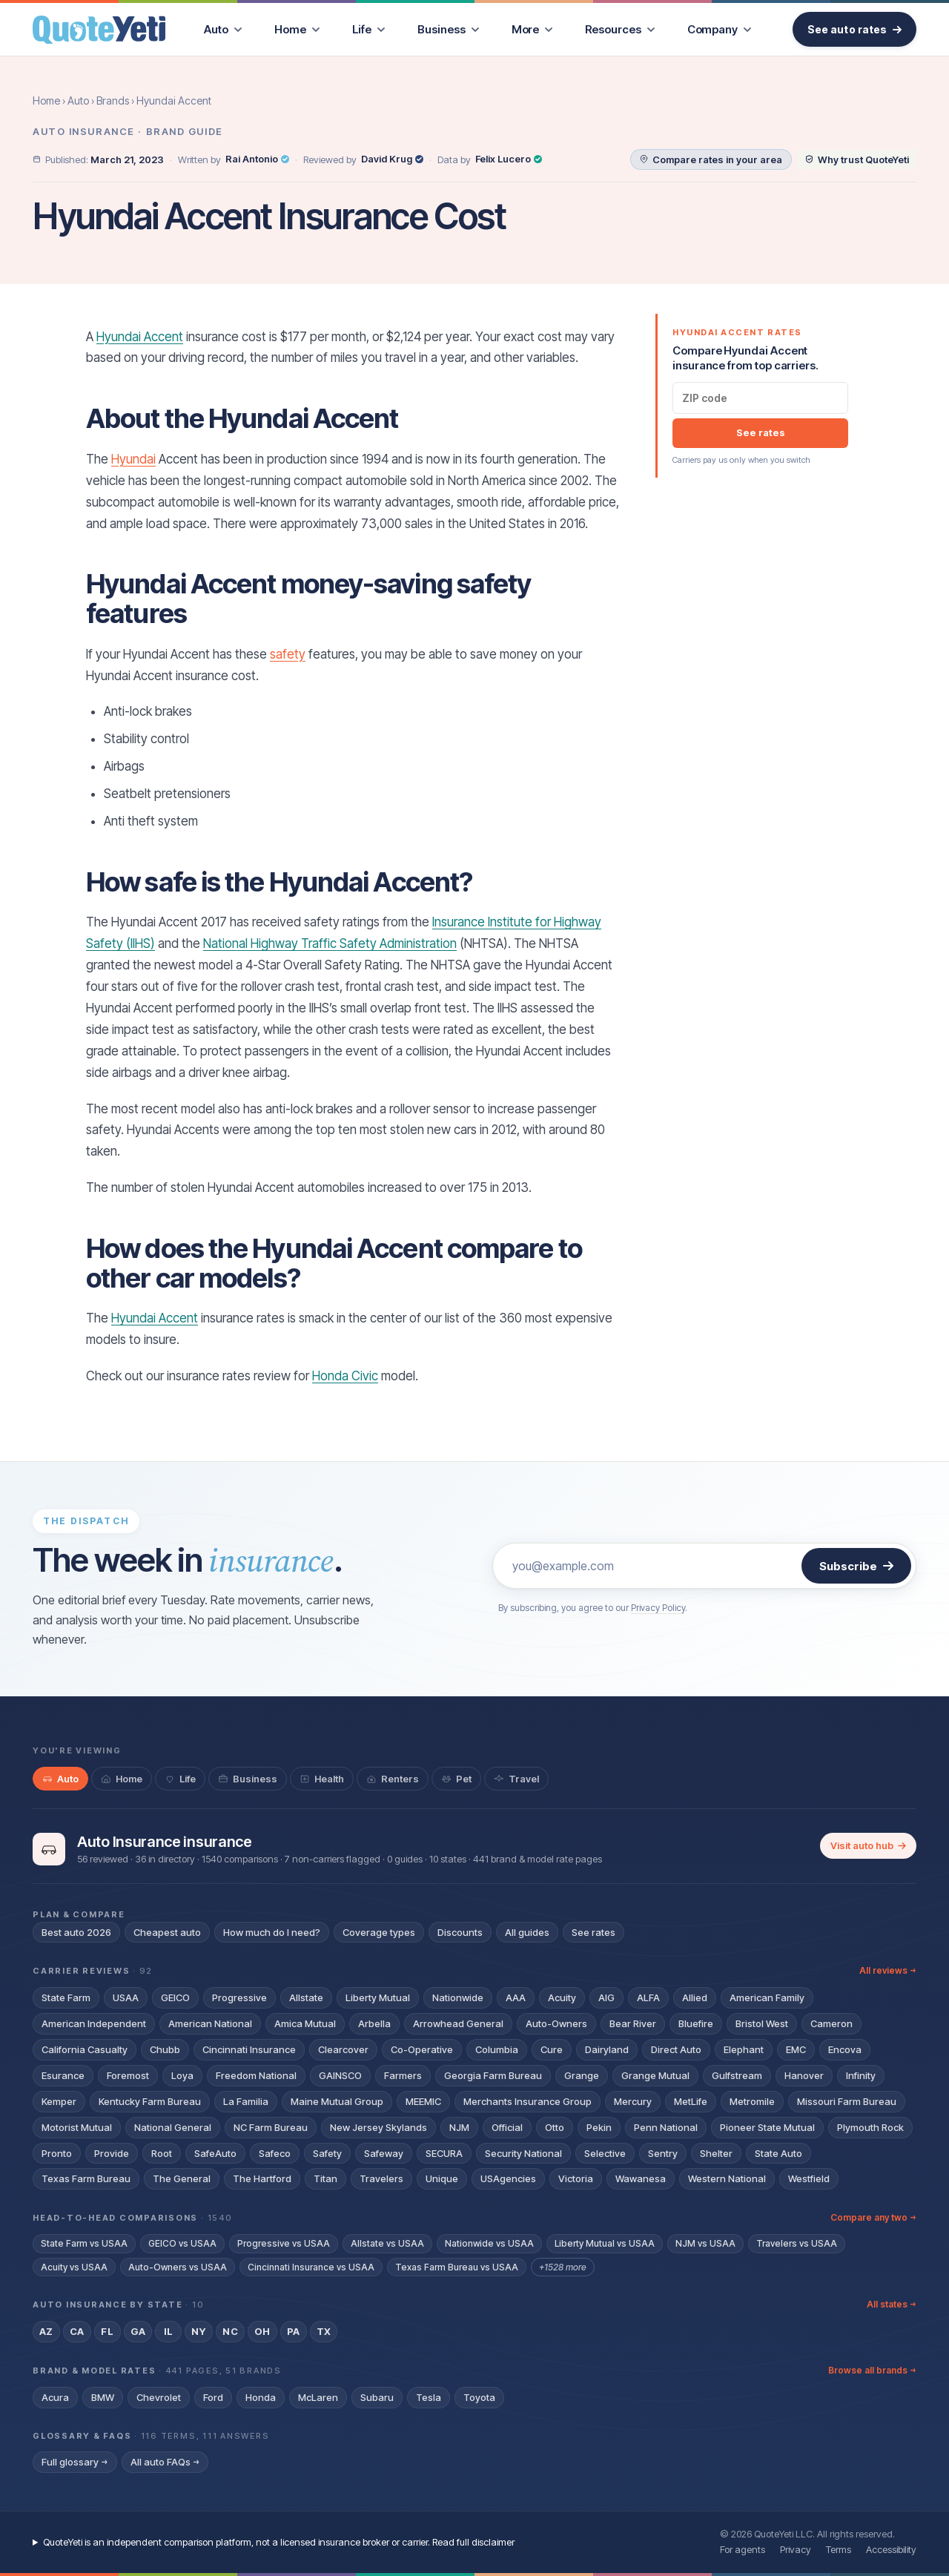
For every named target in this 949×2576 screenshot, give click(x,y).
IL (168, 2331)
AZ (46, 2331)
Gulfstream (737, 2075)
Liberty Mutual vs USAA (605, 2243)
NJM (459, 2127)
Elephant (744, 2049)
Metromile (752, 2101)
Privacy (795, 2549)
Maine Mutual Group (337, 2101)
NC (230, 2331)
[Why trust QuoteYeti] (857, 159)
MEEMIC (423, 2101)
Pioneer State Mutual (767, 2127)
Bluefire (695, 2023)
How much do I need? (271, 1932)
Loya (182, 2075)
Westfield (809, 2178)
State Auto (778, 2153)
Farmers (403, 2075)
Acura (55, 2397)
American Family (767, 1997)
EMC (796, 2049)
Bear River (632, 2023)
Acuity (562, 1997)
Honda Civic (345, 1375)
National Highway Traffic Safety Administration (330, 943)
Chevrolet (158, 2397)
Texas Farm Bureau (86, 2178)
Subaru (377, 2397)
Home (46, 100)
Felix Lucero (508, 159)
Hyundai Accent (139, 336)
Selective (605, 2153)
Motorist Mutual (77, 2127)
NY (198, 2331)
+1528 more (562, 2267)
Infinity (861, 2075)
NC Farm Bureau (271, 2127)
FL (107, 2331)
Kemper (59, 2101)
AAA (516, 1997)
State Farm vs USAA (84, 2243)
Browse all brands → (872, 2370)
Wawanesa (640, 2178)
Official (507, 2127)
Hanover (804, 2075)
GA (138, 2331)
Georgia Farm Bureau (493, 2075)
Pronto (57, 2153)
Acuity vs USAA (74, 2267)
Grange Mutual (655, 2075)
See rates (760, 432)
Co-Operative (422, 2049)
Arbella (374, 2023)
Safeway (383, 2153)
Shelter (716, 2153)
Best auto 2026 (76, 1932)
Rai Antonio (257, 159)
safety (287, 654)
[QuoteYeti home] (99, 30)
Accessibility (891, 2549)
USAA (126, 1997)
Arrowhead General (458, 2023)
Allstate (306, 1997)
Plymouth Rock (870, 2127)
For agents (742, 2549)
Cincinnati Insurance (249, 2049)
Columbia (496, 2049)
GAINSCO (340, 2075)
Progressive (239, 1997)
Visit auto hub (868, 1845)
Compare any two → (873, 2217)
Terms (838, 2549)
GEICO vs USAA (182, 2243)
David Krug (392, 159)
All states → (891, 2304)
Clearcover (343, 2049)
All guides (527, 1932)
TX (324, 2331)
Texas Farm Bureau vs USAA (456, 2267)
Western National (727, 2178)
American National (210, 2023)
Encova (845, 2049)
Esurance (63, 2075)
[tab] (60, 1779)
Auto (78, 100)
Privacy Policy (658, 1607)
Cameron (831, 2023)
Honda (260, 2397)
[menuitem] (223, 29)
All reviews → (887, 1970)
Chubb (165, 2049)
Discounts (460, 1932)
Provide (111, 2153)
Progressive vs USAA (283, 2243)
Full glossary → (75, 2462)
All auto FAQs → (165, 2462)
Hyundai (133, 459)
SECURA (444, 2153)
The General (182, 2178)
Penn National (666, 2127)
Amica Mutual (305, 2023)
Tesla (428, 2397)
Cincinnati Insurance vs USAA (311, 2267)
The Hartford (262, 2178)
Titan (325, 2178)
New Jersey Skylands (378, 2127)
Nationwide (457, 1997)
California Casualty (85, 2049)
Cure (551, 2049)
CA (77, 2331)
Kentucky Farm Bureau (150, 2101)
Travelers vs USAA (796, 2243)
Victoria (575, 2178)
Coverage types (379, 1932)
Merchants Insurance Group (527, 2101)
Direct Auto (676, 2049)
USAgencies (508, 2178)
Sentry (663, 2153)
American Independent (94, 2023)
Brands (112, 100)
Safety (327, 2153)
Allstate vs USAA (387, 2243)
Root (161, 2153)
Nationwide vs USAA (489, 2243)
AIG (606, 1997)
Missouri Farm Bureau (846, 2101)
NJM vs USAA (705, 2243)
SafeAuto (215, 2153)
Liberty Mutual (377, 1997)
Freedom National (256, 2075)
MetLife (690, 2101)
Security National (523, 2153)
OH (262, 2331)
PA (293, 2331)
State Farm (66, 1997)
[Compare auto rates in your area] (711, 159)
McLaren (318, 2397)
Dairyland (607, 2049)
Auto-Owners (556, 2023)
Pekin (599, 2127)
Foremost (128, 2075)
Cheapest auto (167, 1932)
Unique (442, 2178)
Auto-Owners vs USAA (177, 2267)
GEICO (175, 1997)
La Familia (245, 2101)
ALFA (648, 1997)
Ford (213, 2397)
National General (172, 2127)
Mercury (633, 2101)
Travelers (381, 2178)
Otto (554, 2127)
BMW (102, 2397)
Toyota (479, 2397)
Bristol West (761, 2023)
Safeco (275, 2153)
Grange (581, 2075)
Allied (694, 1997)
